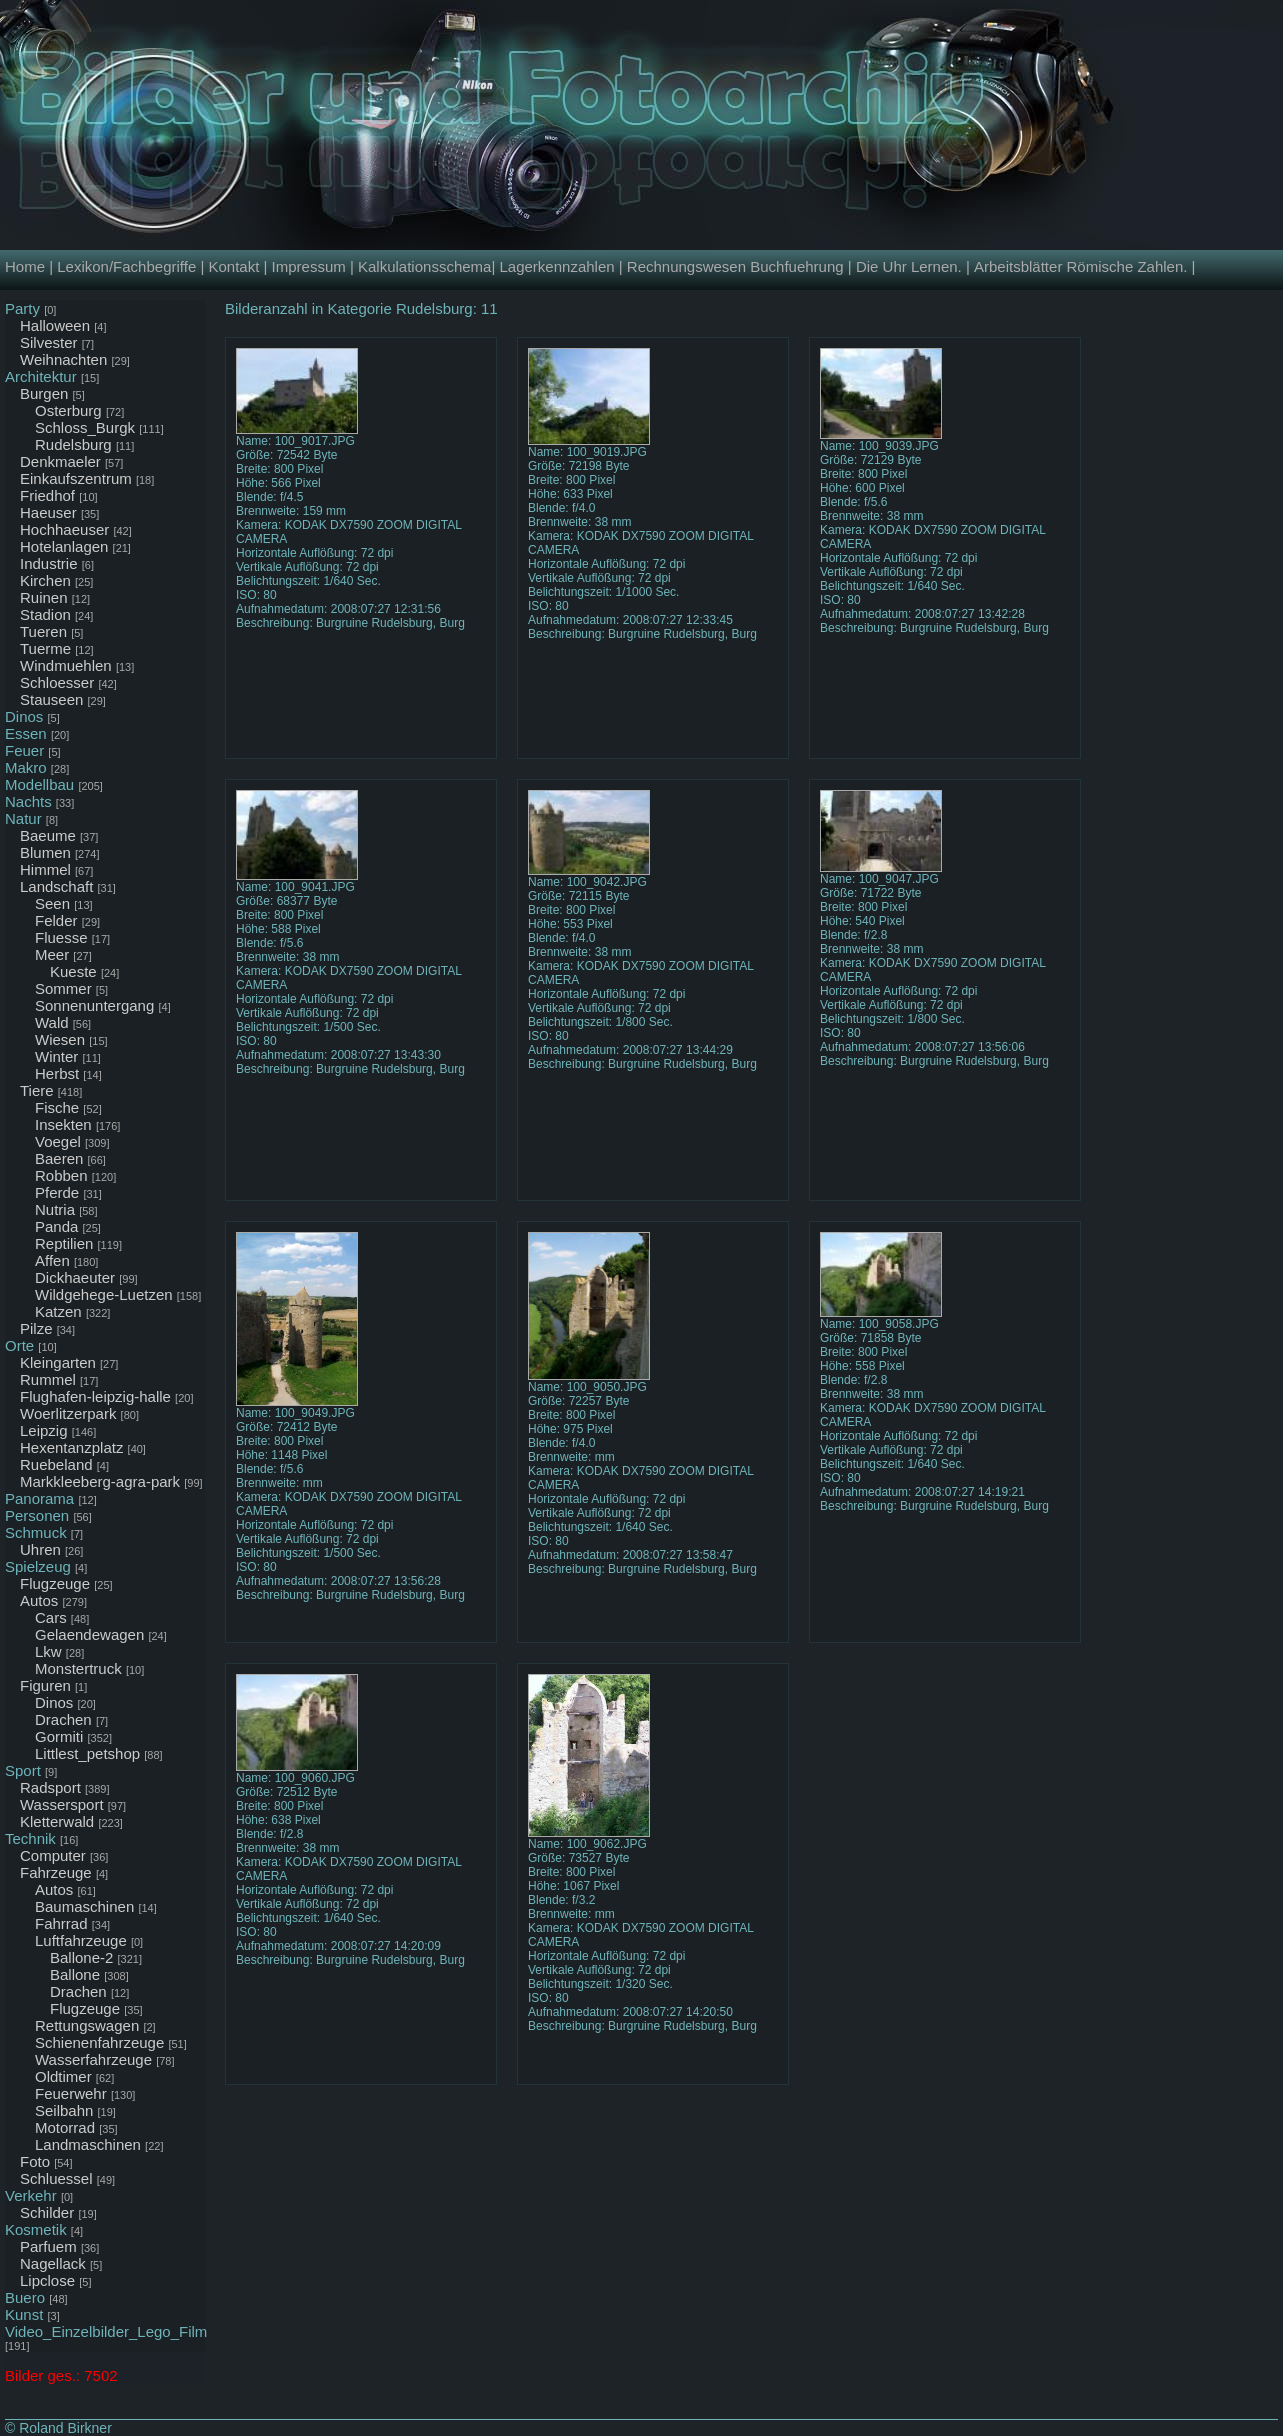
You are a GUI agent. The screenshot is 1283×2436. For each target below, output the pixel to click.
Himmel (45, 869)
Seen (52, 903)
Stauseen (51, 699)
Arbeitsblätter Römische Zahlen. (1080, 266)
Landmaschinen (88, 2144)
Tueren (43, 631)
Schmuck (36, 1532)
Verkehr (31, 2195)
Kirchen (45, 580)
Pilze (36, 1328)
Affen (52, 1260)
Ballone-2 (81, 1957)
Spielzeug (38, 1566)
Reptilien (64, 1243)
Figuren (45, 1685)
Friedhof (47, 495)
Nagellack (53, 2263)
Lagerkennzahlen (556, 266)
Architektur (41, 376)
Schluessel (56, 2178)
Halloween (55, 325)
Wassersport (62, 1804)
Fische (57, 1107)
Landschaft (56, 886)
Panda (56, 1226)
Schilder (47, 2212)
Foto (35, 2161)
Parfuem (48, 2246)
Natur (23, 818)
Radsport (50, 1787)
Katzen (58, 1311)
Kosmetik (36, 2229)
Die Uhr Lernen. (909, 266)
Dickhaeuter (75, 1277)
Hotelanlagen (64, 546)
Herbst (57, 1073)
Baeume (48, 835)
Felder (56, 920)
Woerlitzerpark (68, 1413)
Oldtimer (63, 2076)
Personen (37, 1515)
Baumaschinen (84, 1906)
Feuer (24, 750)
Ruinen (44, 597)
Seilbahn (64, 2110)
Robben (61, 1175)
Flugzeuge (55, 1583)
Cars (51, 1617)
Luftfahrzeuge (81, 1940)
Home (25, 266)
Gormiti (59, 1736)
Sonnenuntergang (94, 1005)
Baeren (59, 1158)
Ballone (75, 1974)
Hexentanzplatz (71, 1447)
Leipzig (44, 1430)
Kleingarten (58, 1362)
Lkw (48, 1651)
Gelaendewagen (89, 1634)
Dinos (24, 716)
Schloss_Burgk (85, 427)
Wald (52, 1022)
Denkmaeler (60, 461)
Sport (23, 1770)
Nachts (28, 801)
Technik (30, 1838)
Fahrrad (61, 1923)
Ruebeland (56, 1464)
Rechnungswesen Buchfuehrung (735, 266)
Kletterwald (57, 1821)
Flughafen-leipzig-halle (95, 1396)
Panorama (39, 1498)
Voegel (58, 1141)
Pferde (57, 1192)
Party (22, 308)
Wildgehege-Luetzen (104, 1294)
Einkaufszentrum (76, 478)
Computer (53, 1855)
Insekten (63, 1124)
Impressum (309, 266)
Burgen (44, 393)
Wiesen (60, 1039)
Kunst (24, 2314)
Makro (26, 767)
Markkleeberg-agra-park (100, 1481)
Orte (19, 1345)
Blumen (45, 852)
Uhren (40, 1549)
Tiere (37, 1090)
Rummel (48, 1379)
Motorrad (65, 2127)
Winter (56, 1056)
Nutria (55, 1209)
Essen (26, 733)
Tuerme (45, 648)
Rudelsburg (73, 444)
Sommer (63, 988)
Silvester (49, 342)
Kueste (73, 971)
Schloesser (57, 682)
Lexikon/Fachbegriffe (126, 266)
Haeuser (48, 512)
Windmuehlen (66, 665)
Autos (39, 1600)
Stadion (45, 614)
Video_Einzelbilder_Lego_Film (106, 2331)
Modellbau (39, 784)
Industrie (49, 563)
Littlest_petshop (87, 1753)
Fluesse (61, 937)
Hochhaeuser (64, 529)
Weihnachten (63, 359)
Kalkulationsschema (424, 266)
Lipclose (47, 2280)
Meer (52, 954)
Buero (25, 2297)
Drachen (63, 1719)
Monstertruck (78, 1668)
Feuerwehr (71, 2093)
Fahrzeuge (56, 1872)
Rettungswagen (87, 2025)
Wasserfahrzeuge (93, 2059)
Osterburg (68, 410)
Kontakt (233, 266)
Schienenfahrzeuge (99, 2042)
